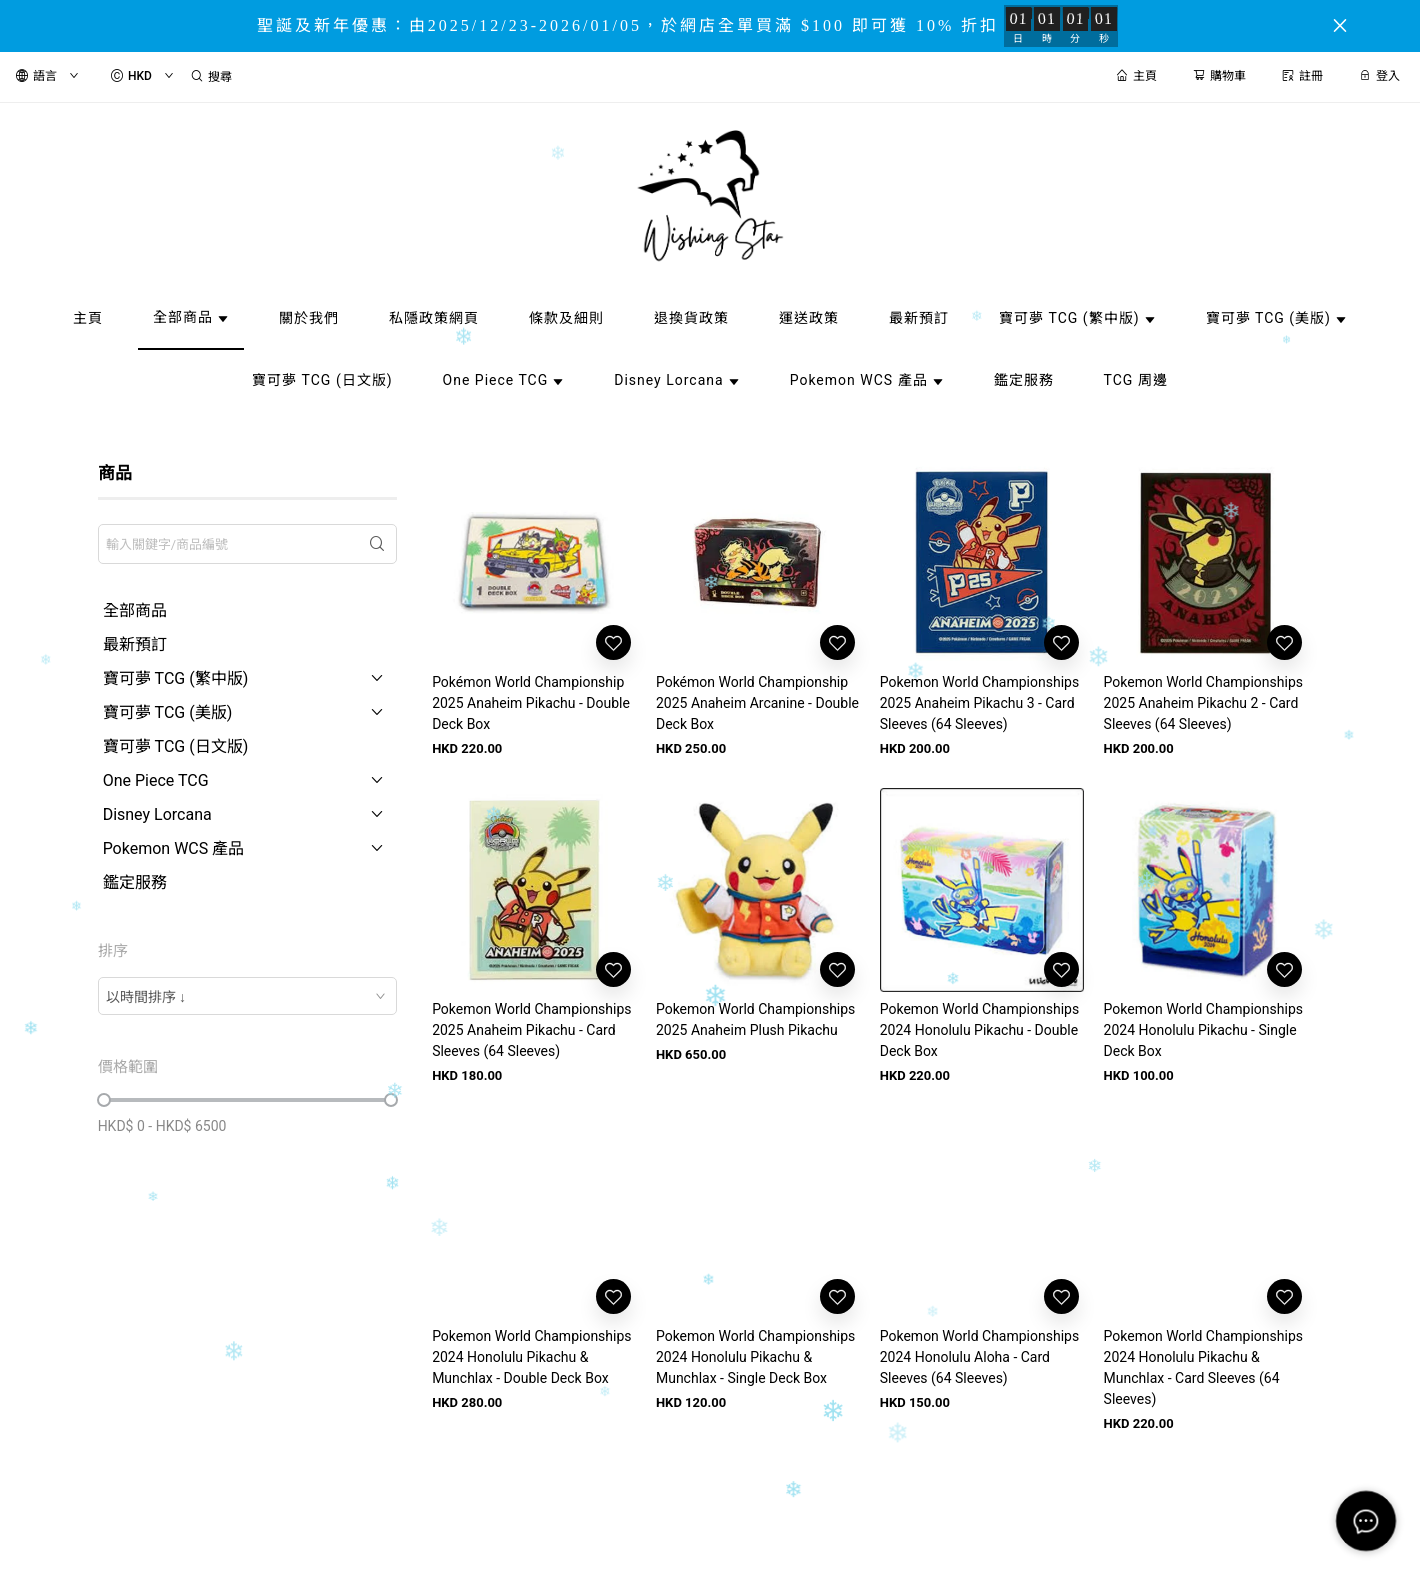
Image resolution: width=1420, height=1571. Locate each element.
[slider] (104, 1100)
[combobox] (248, 996)
